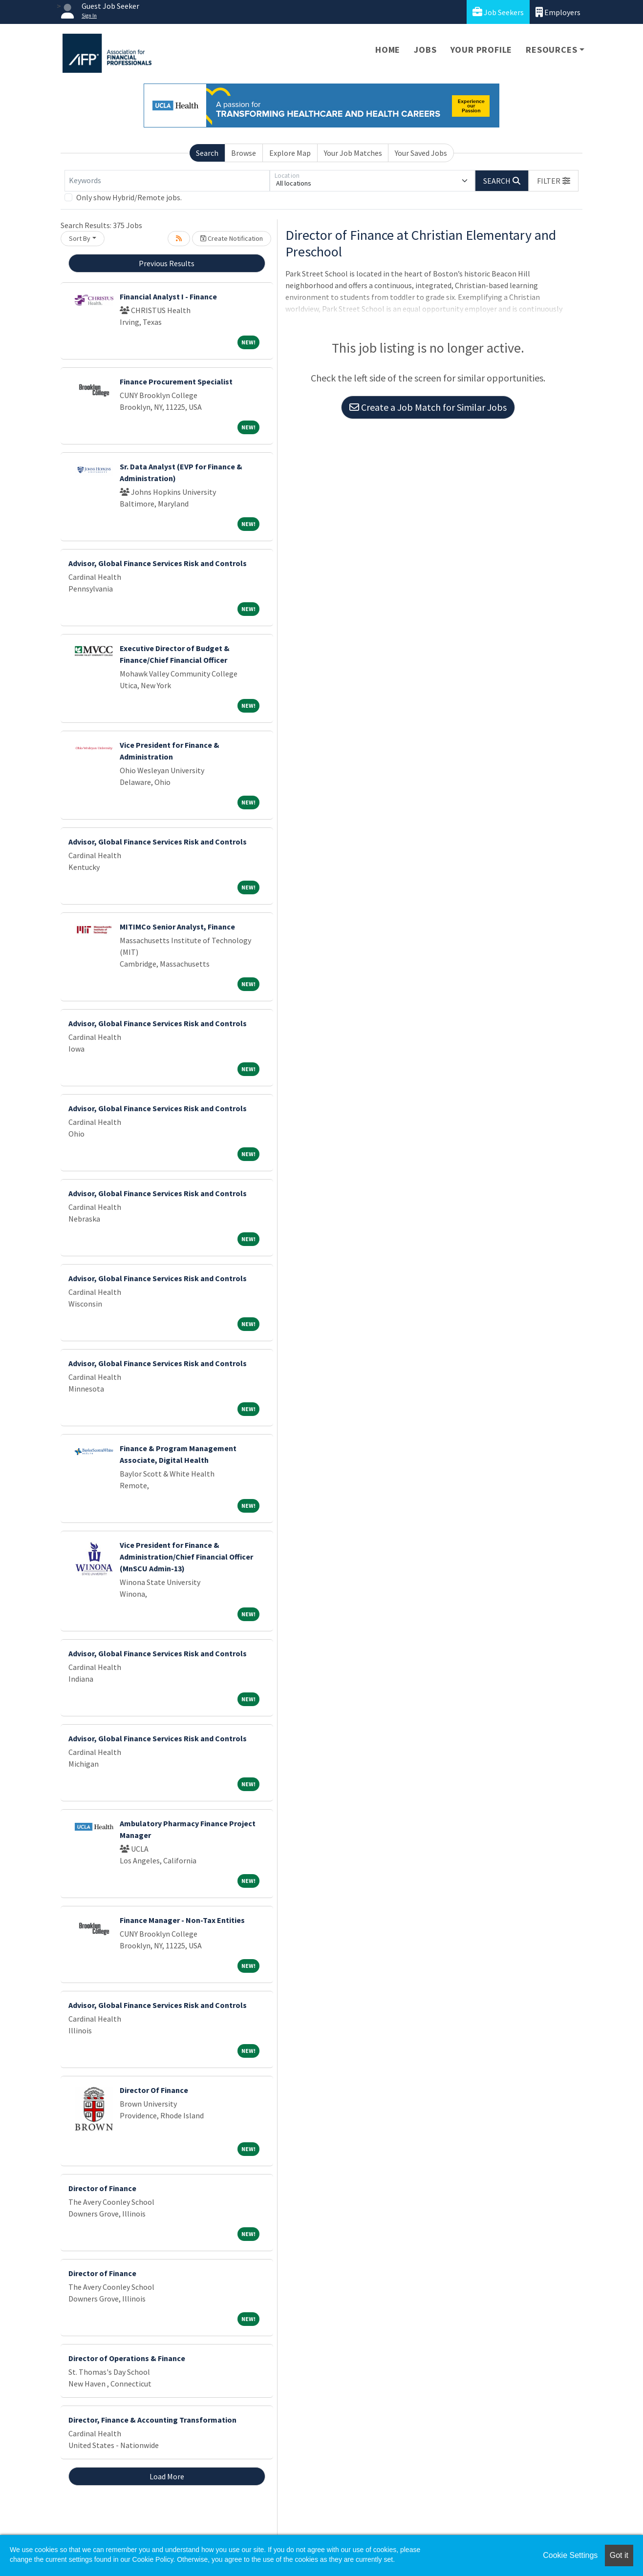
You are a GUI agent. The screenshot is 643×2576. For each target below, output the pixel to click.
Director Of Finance (154, 2090)
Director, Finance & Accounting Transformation (152, 2420)
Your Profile (481, 49)
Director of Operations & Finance (126, 2358)
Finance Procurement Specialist (176, 381)
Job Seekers (498, 12)
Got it (619, 2555)
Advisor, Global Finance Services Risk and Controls (157, 563)
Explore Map (290, 153)
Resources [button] (551, 49)
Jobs (425, 49)
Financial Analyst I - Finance (168, 296)
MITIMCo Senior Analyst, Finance (177, 926)
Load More (167, 2476)
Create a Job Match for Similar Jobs (428, 407)
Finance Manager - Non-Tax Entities (182, 1920)
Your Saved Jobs (421, 153)
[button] (554, 180)
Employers (558, 12)
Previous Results (166, 263)
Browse (243, 153)
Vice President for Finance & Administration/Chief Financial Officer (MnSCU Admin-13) (186, 1556)
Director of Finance (102, 2188)
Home (387, 49)
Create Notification (231, 238)
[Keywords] (167, 180)
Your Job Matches (353, 153)
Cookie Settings (570, 2555)
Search (207, 153)
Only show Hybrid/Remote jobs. (129, 197)
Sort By (79, 238)
